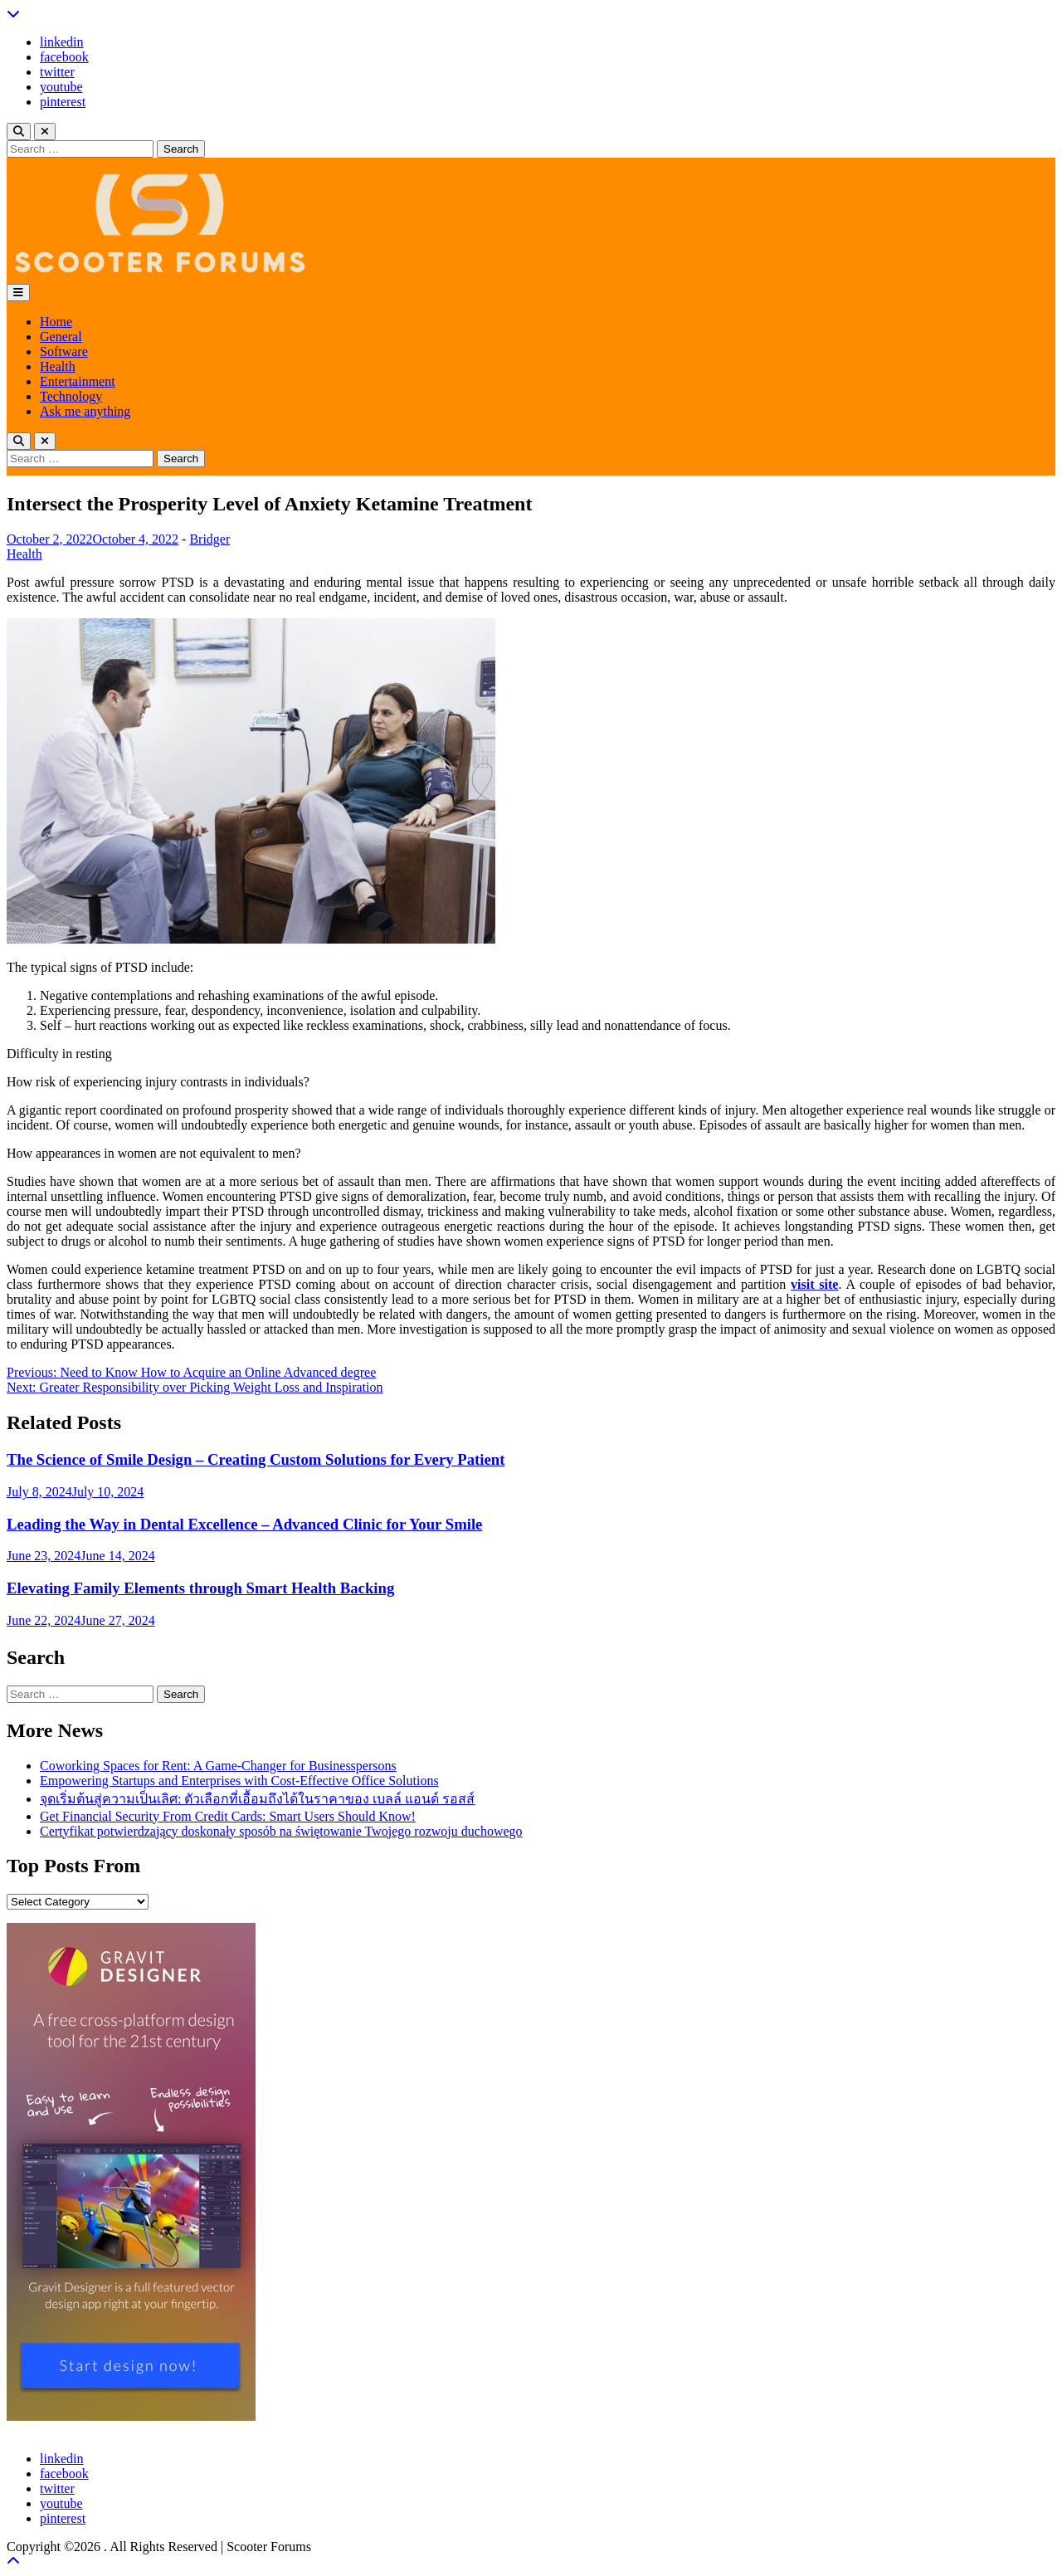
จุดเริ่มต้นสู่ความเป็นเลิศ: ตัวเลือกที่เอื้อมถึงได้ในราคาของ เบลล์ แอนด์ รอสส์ (257, 1799)
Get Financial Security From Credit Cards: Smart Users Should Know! (228, 1816)
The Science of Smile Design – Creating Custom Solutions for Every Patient (255, 1459)
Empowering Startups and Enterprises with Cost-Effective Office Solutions (239, 1780)
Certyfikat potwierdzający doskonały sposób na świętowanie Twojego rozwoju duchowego (281, 1831)
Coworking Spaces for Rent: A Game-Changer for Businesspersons (218, 1766)
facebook (64, 57)
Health (58, 366)
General (61, 336)
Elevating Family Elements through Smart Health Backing (200, 1588)
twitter (57, 72)
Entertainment (77, 381)
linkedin (61, 42)
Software (64, 351)
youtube (61, 87)
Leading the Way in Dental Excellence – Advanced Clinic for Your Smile (244, 1524)
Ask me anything (85, 411)
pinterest (62, 102)
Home (56, 322)
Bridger (209, 539)
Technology (71, 396)
